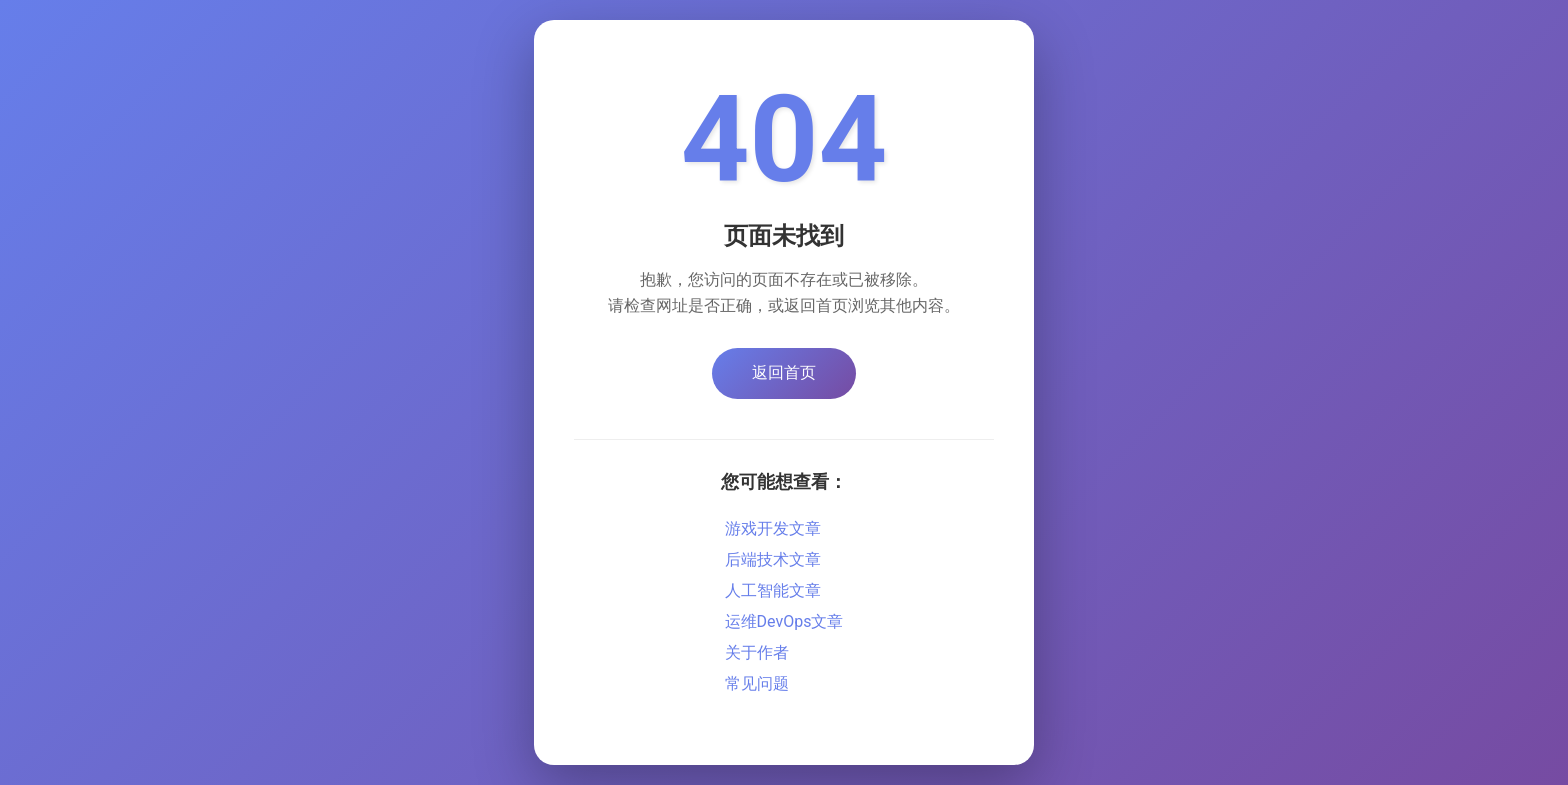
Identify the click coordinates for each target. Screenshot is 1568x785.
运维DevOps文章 (784, 621)
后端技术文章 (773, 559)
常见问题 (757, 683)
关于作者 (757, 652)
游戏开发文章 (773, 528)
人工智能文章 (773, 590)
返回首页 (784, 372)
